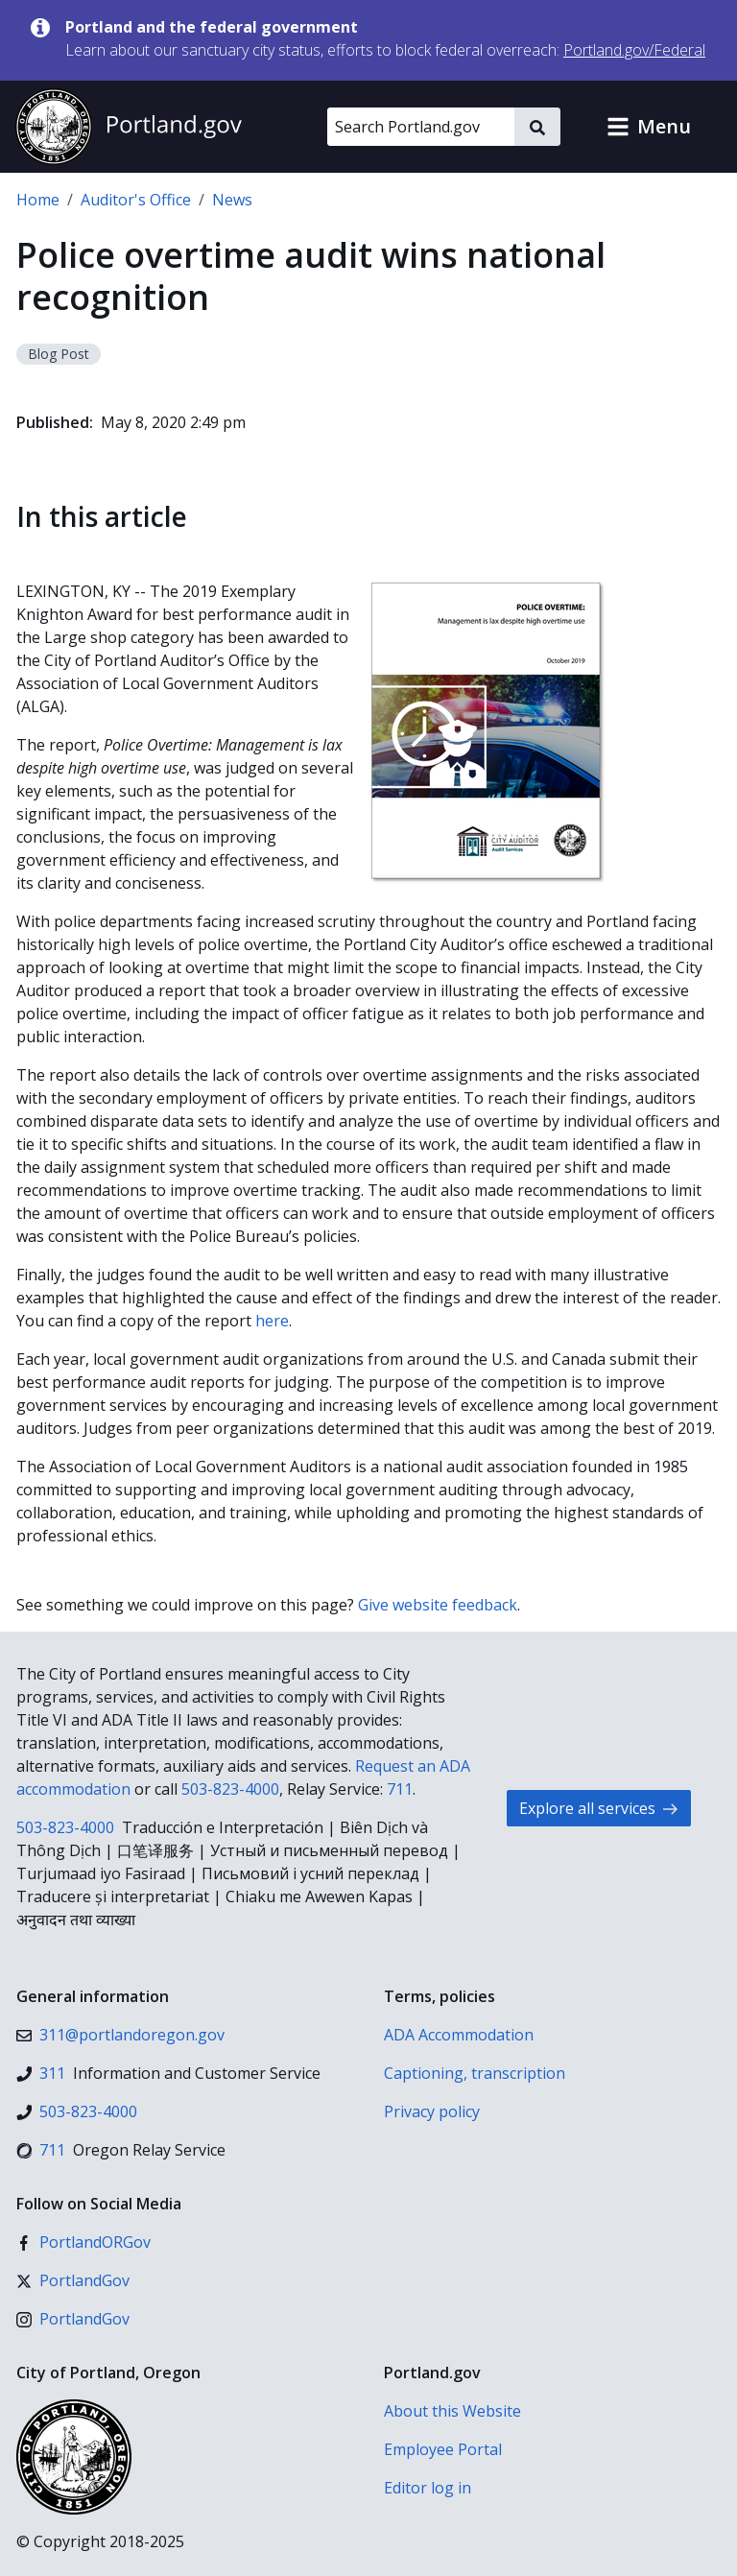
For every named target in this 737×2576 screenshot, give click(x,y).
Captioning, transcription (474, 2073)
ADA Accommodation (459, 2034)
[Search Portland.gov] (420, 126)
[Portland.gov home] (128, 126)
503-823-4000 (230, 1789)
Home (37, 199)
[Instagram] (73, 2318)
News (232, 199)
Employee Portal (443, 2449)
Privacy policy (432, 2111)
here (272, 1320)
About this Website (452, 2410)
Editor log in (427, 2487)
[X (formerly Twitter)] (73, 2280)
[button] (649, 127)
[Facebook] (83, 2242)
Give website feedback (437, 1604)
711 (400, 1789)
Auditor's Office (136, 199)
